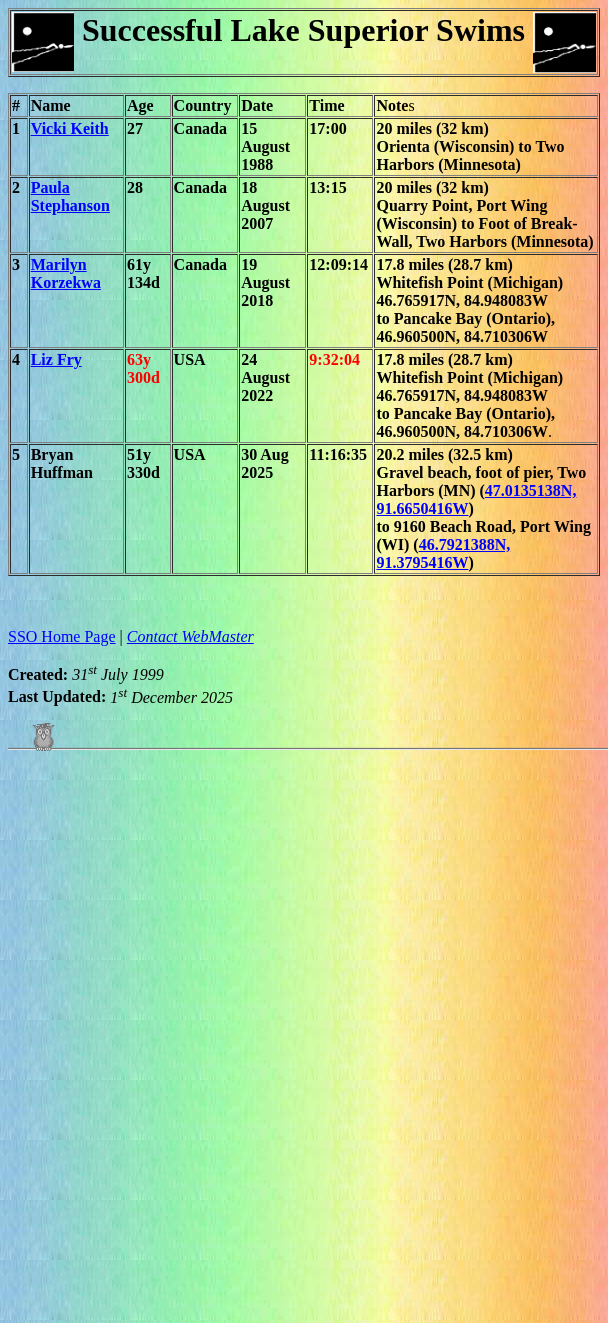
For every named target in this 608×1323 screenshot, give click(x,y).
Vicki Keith (70, 128)
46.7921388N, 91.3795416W (443, 553)
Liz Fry (56, 359)
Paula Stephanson (70, 196)
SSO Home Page (62, 636)
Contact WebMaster (190, 636)
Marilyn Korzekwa (66, 273)
